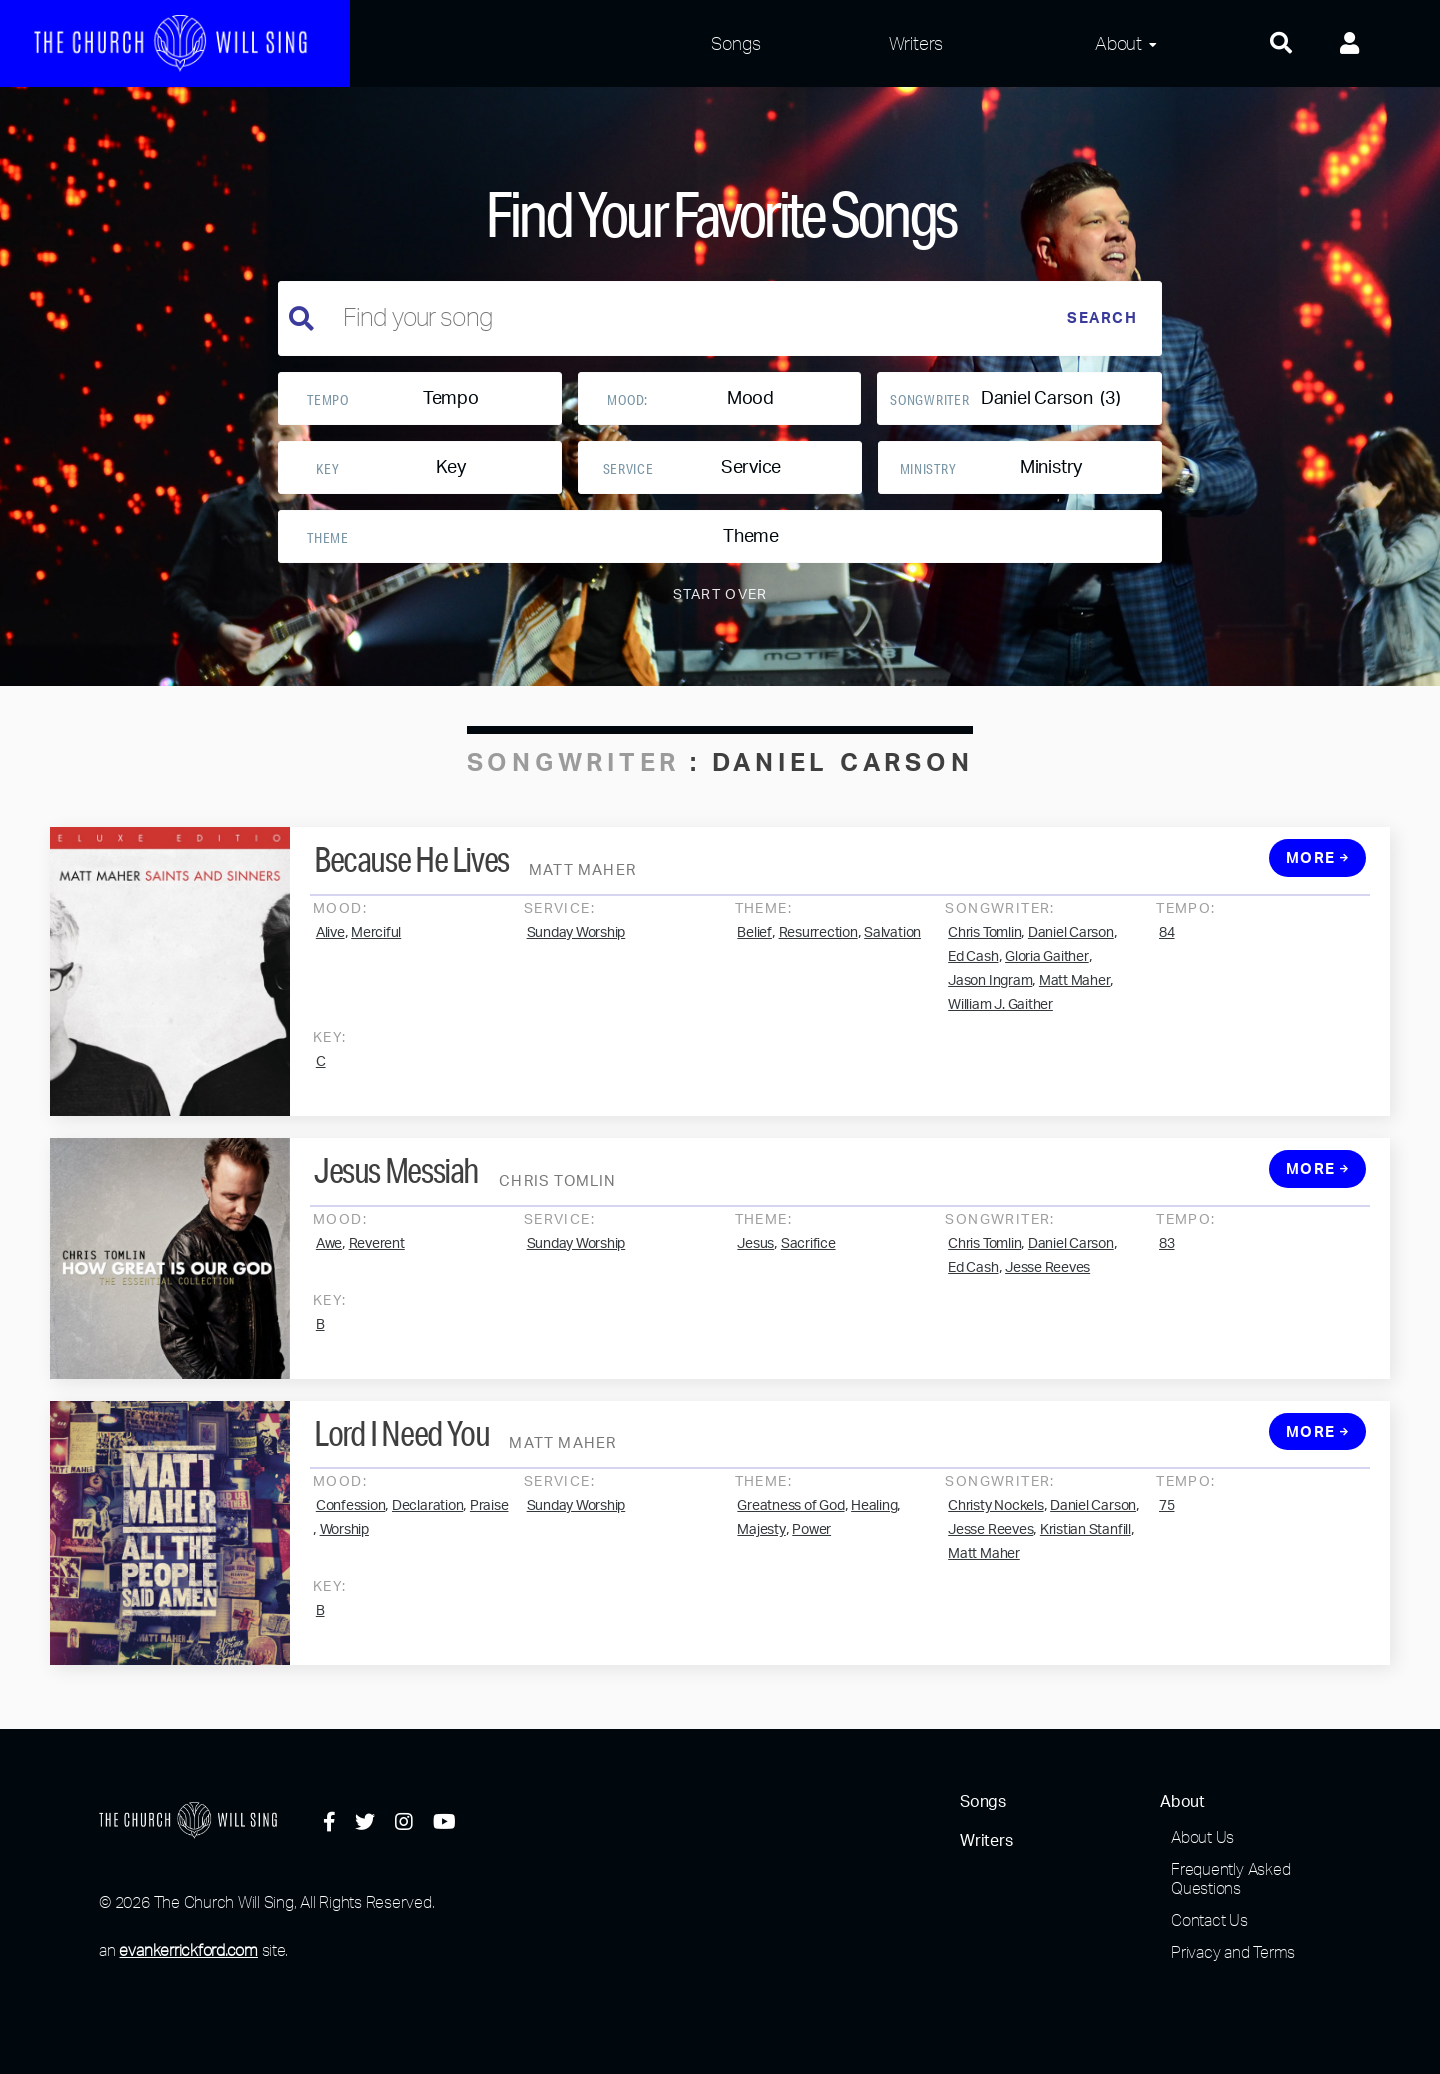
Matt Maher (1075, 1010)
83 (1167, 1273)
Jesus (755, 1273)
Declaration (427, 1536)
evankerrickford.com (188, 1950)
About (1118, 43)
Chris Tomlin (984, 962)
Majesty (761, 1560)
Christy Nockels (995, 1536)
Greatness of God (790, 1536)
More (1318, 888)
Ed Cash (973, 986)
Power (811, 1560)
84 (1167, 962)
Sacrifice (808, 1273)
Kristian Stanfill (1085, 1560)
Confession (351, 1536)
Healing (874, 1536)
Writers (916, 43)
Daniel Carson (1071, 962)
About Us (1202, 1837)
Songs (735, 43)
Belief (754, 962)
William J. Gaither (1000, 1034)
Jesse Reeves (1047, 1297)
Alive (330, 962)
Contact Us (1209, 1920)
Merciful (376, 962)
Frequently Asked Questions (1230, 1878)
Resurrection (818, 962)
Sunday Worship (576, 962)
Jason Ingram (990, 1010)
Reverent (377, 1273)
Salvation (892, 962)
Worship (344, 1560)
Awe (329, 1273)
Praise (489, 1536)
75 (1167, 1536)
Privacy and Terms (1233, 1952)
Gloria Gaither (1047, 986)
